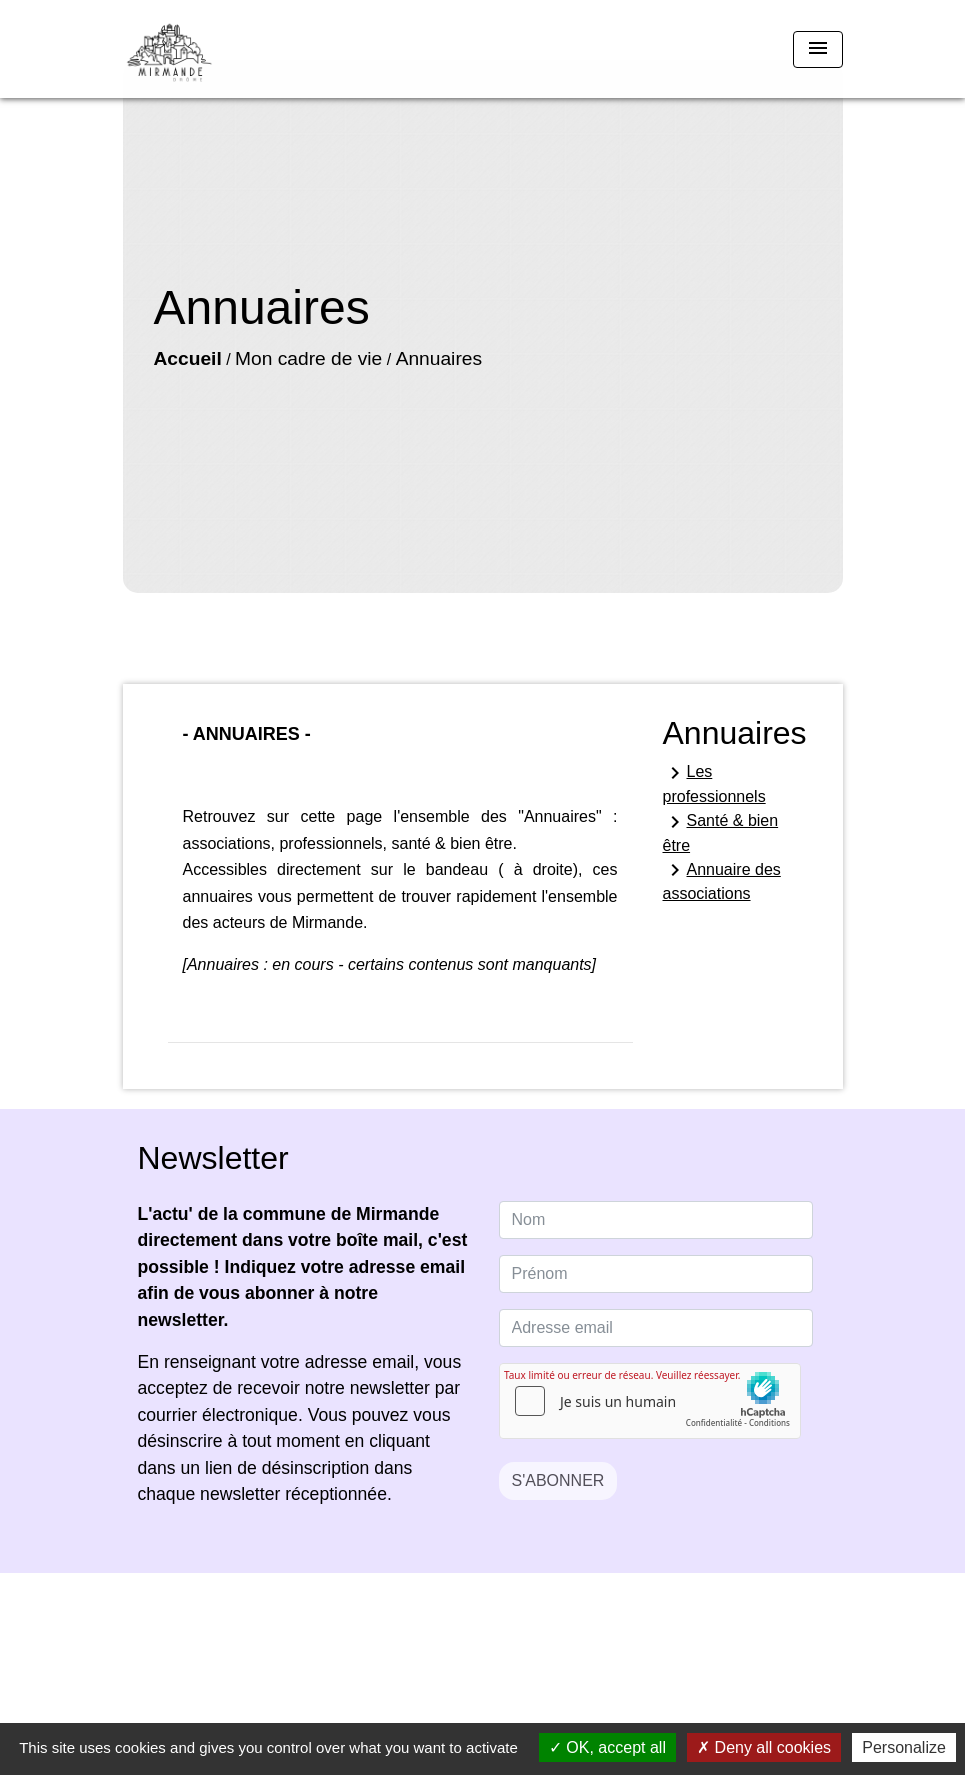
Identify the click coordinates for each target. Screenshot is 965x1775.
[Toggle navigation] (818, 49)
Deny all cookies (764, 1747)
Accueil (188, 358)
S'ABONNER (558, 1480)
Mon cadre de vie (308, 358)
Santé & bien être (721, 832)
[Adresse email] (656, 1328)
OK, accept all (607, 1747)
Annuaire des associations (722, 880)
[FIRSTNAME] (656, 1274)
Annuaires (439, 358)
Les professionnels (714, 783)
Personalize (904, 1747)
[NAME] (656, 1220)
